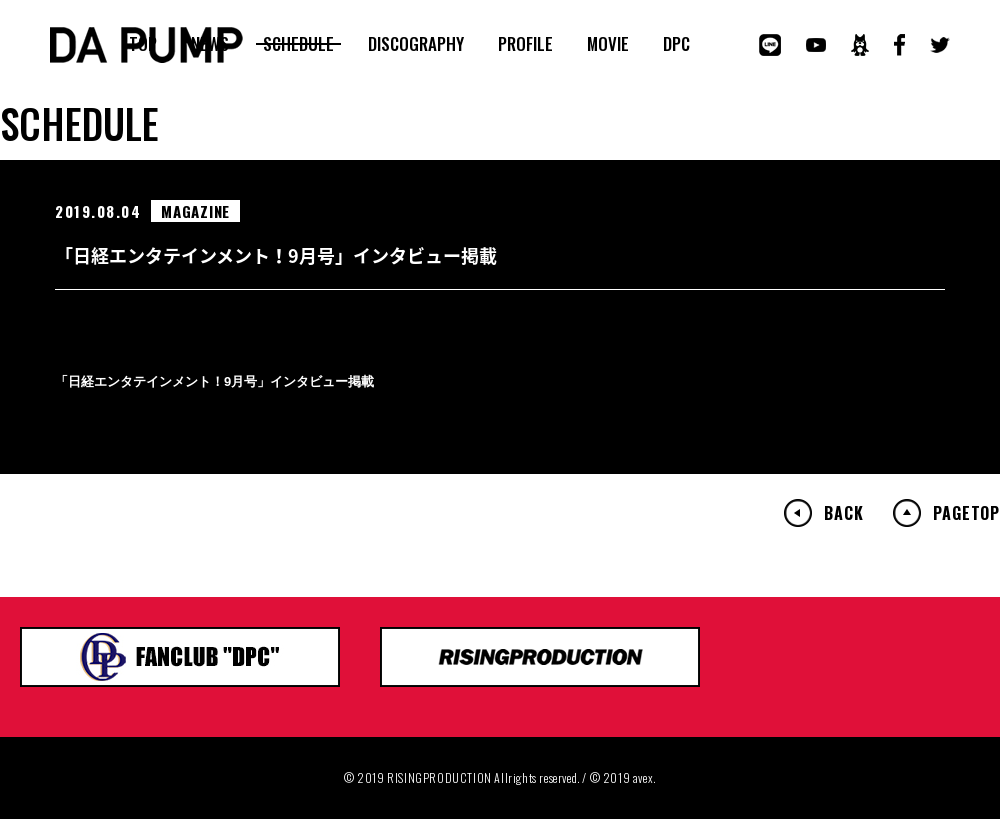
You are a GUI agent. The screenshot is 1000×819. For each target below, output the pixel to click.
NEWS (210, 44)
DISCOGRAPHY (416, 44)
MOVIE (608, 44)
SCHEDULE (298, 44)
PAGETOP (966, 513)
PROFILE (525, 44)
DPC (676, 44)
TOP (143, 44)
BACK (843, 513)
